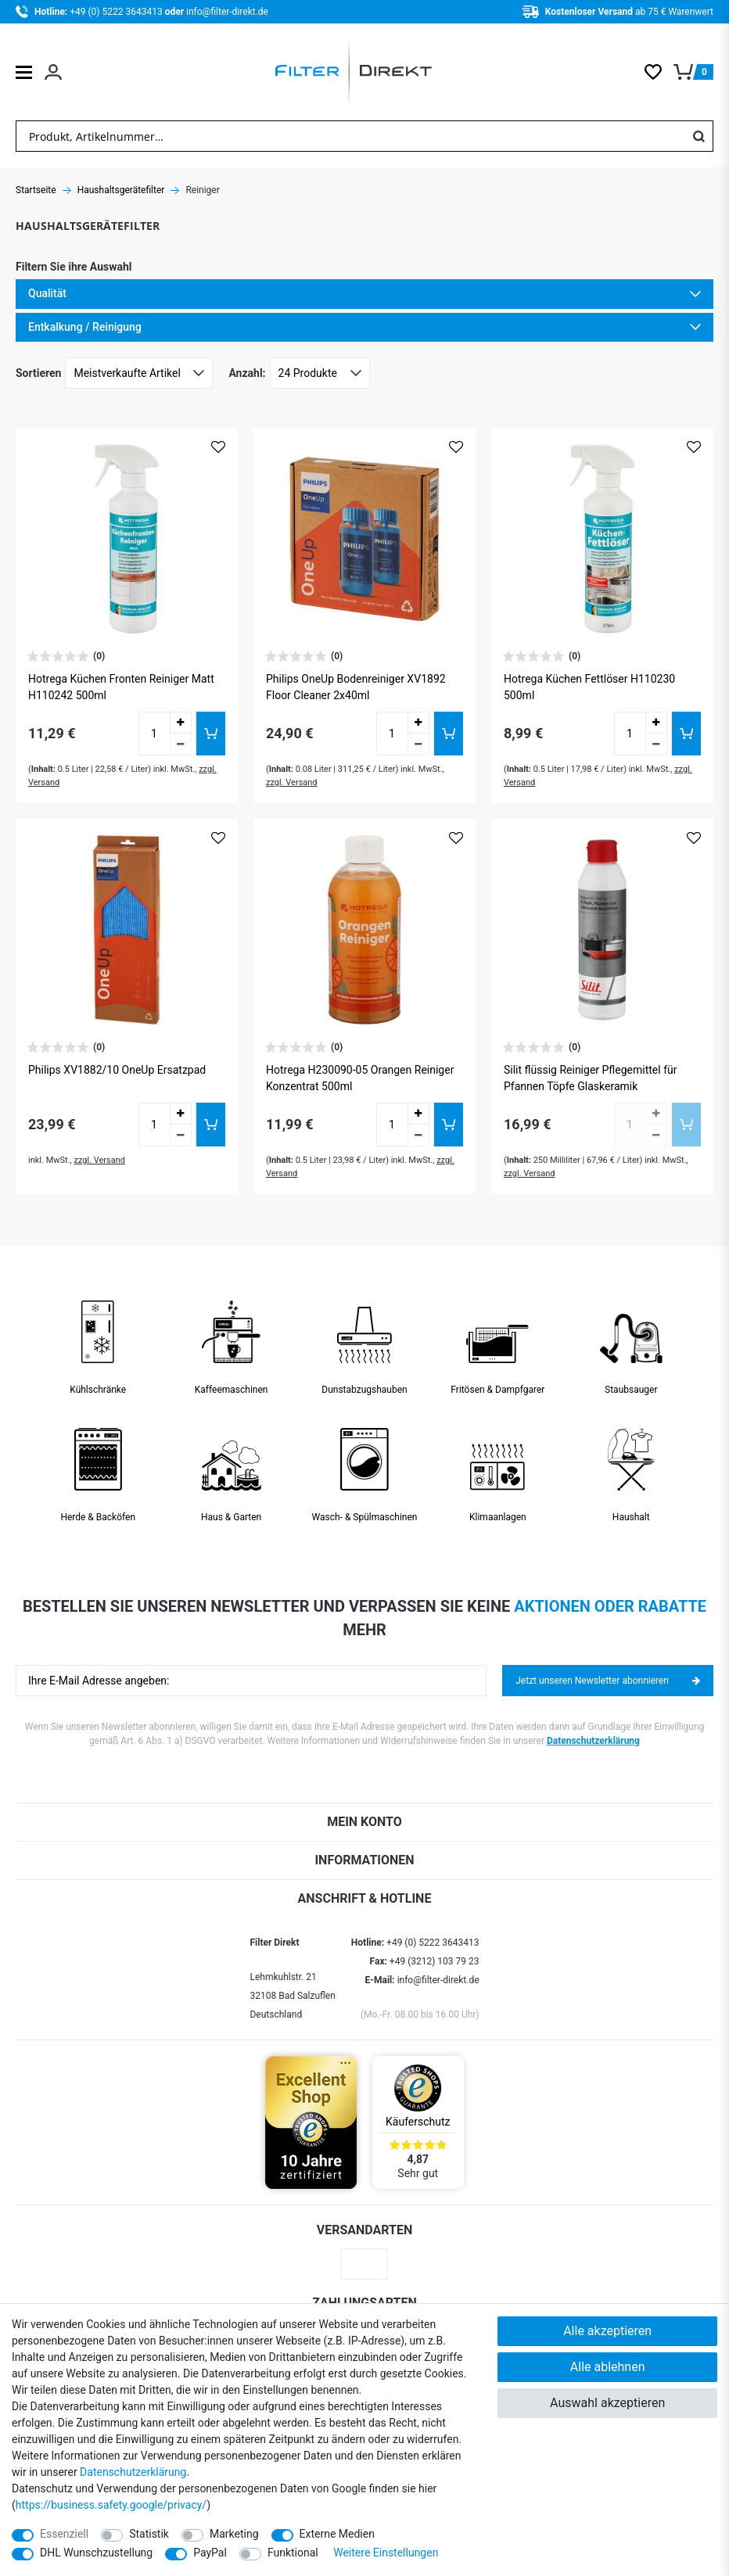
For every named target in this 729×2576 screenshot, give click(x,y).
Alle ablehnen (607, 2366)
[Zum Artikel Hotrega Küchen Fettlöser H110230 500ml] (602, 538)
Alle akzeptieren (607, 2330)
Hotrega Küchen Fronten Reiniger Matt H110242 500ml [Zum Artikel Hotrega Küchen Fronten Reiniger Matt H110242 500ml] (121, 687)
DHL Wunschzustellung (96, 2552)
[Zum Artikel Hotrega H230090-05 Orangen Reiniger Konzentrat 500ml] (364, 929)
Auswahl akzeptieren (607, 2402)
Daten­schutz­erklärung (133, 2472)
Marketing (234, 2534)
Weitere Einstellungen (385, 2552)
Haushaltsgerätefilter (121, 190)
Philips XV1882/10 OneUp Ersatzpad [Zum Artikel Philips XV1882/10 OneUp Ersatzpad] (117, 1070)
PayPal (210, 2552)
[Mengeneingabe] (154, 733)
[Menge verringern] (181, 744)
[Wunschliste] (659, 72)
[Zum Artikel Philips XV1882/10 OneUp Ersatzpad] (126, 929)
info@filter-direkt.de (227, 11)
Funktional (293, 2552)
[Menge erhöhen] (181, 723)
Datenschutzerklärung (593, 1740)
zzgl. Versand (292, 782)
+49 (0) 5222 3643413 (117, 11)
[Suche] (698, 136)
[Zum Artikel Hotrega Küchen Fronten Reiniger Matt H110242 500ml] (126, 538)
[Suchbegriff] (350, 136)
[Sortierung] (139, 373)
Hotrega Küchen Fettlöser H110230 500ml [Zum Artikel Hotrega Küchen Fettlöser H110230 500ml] (589, 687)
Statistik (149, 2534)
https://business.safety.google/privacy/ (111, 2505)
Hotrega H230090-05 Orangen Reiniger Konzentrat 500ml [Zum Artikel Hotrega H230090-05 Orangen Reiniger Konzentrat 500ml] (360, 1078)
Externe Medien (337, 2534)
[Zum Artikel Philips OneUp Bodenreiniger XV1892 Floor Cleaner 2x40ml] (364, 538)
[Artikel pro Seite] (320, 373)
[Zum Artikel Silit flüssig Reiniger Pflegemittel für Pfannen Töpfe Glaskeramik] (602, 929)
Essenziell (64, 2534)
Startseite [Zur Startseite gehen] (36, 190)
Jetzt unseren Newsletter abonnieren (607, 1680)
